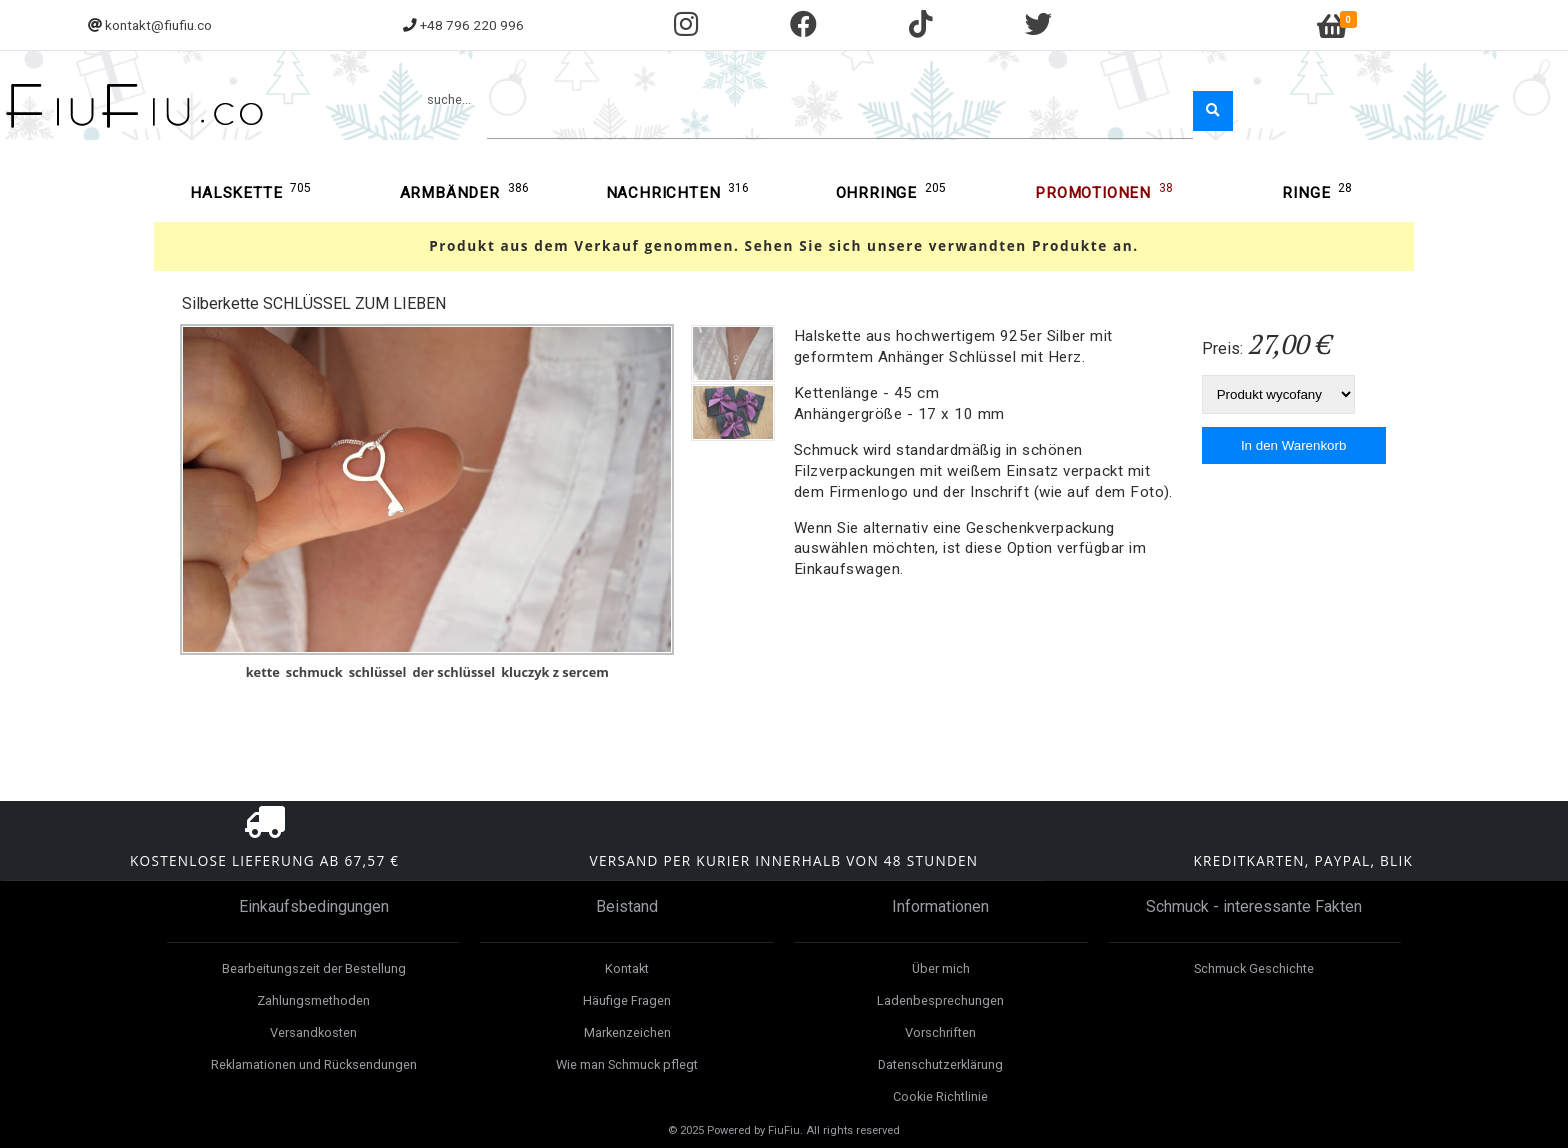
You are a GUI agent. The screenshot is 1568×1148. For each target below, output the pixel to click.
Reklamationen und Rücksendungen (314, 1064)
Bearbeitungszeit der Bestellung (314, 968)
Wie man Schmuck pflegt (627, 1064)
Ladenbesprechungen (940, 1000)
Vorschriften (940, 1032)
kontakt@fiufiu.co (158, 25)
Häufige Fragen (627, 1000)
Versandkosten (313, 1032)
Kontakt (627, 968)
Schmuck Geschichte (1254, 968)
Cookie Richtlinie (940, 1096)
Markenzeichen (627, 1032)
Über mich (941, 968)
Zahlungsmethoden (313, 1000)
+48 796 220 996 (472, 25)
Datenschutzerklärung (940, 1064)
